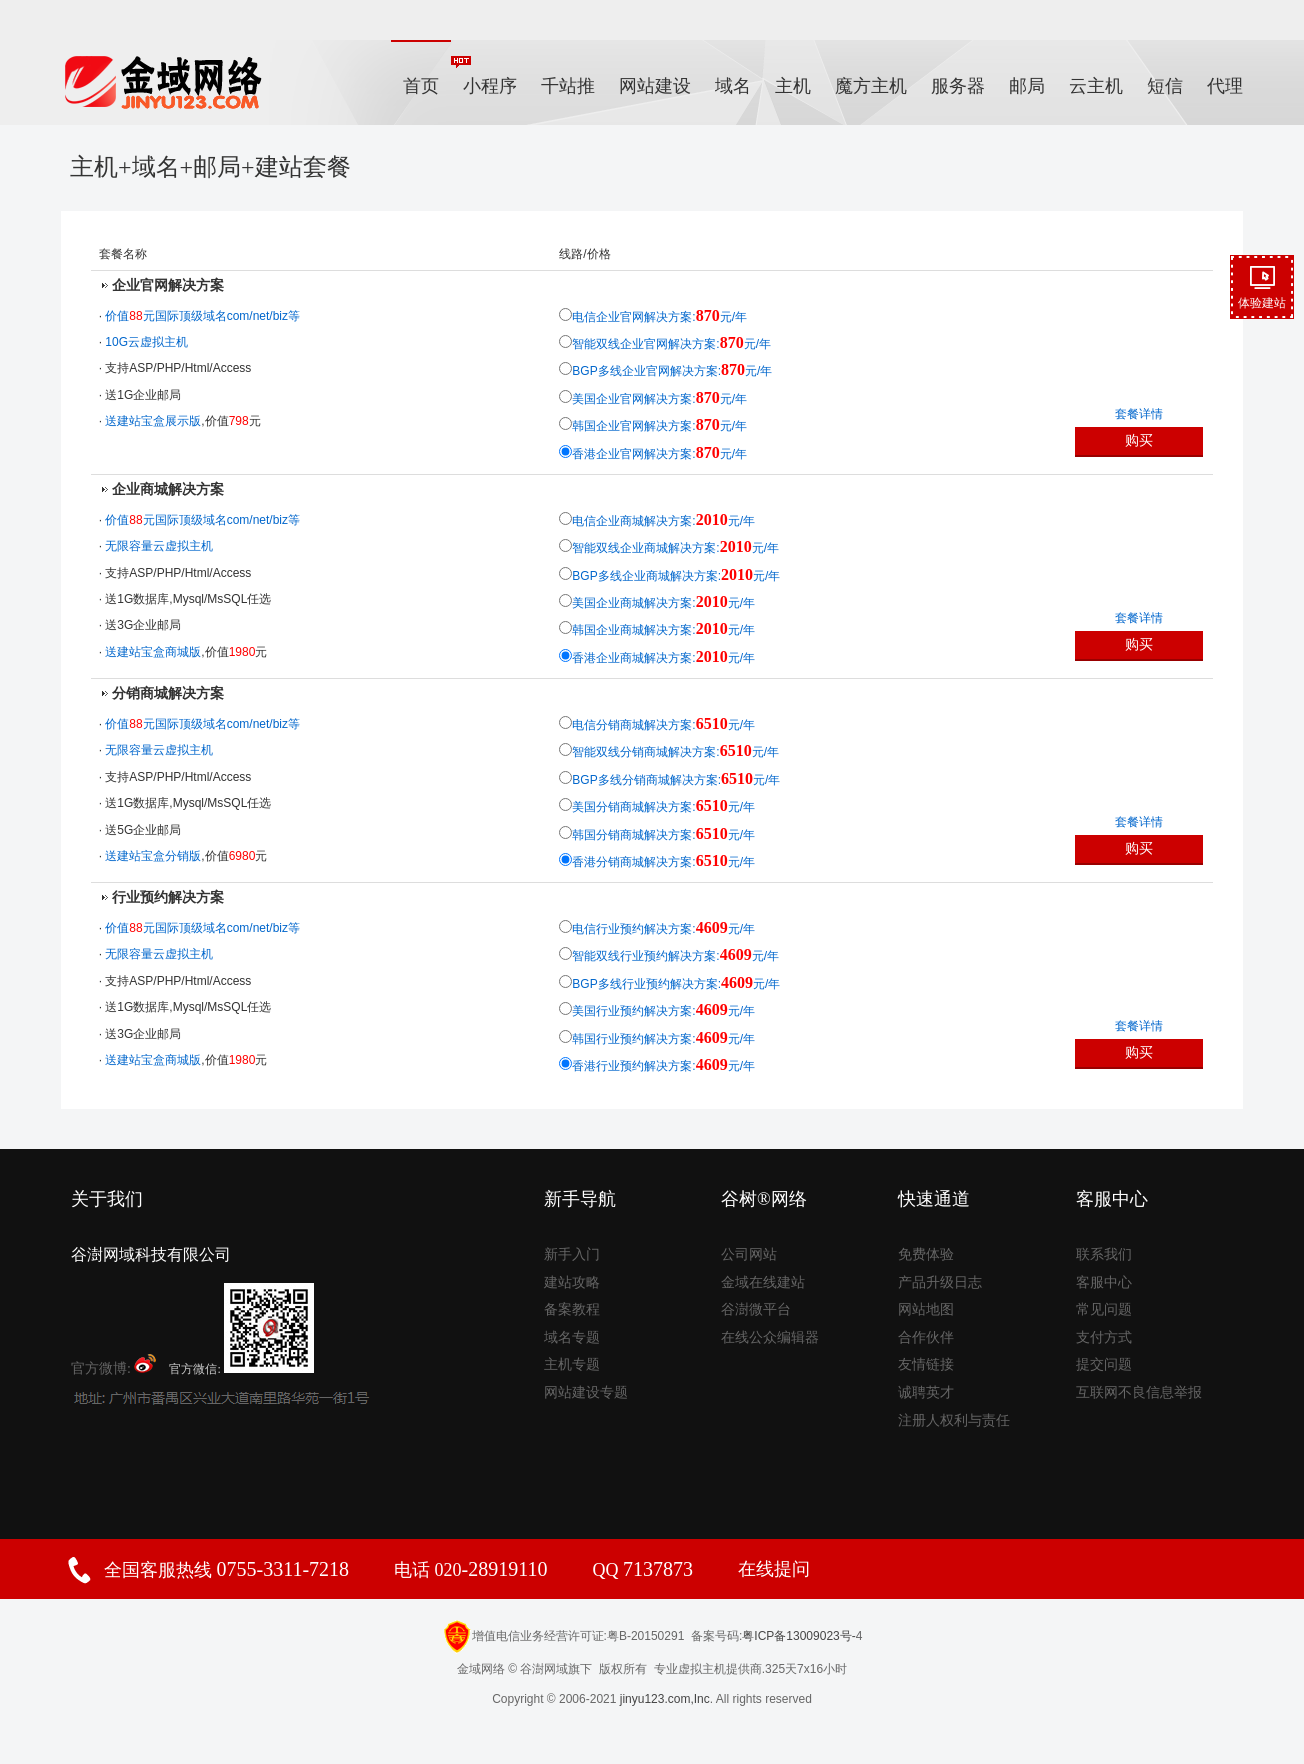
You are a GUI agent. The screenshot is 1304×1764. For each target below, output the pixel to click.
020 (488, 1570)
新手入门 (572, 1254)
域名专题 (572, 1337)
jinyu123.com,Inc (665, 1699)
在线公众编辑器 (770, 1337)
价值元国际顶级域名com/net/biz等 (202, 316)
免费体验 (926, 1254)
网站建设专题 (586, 1392)
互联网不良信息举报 (1139, 1392)
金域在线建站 (763, 1282)
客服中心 (1104, 1282)
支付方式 (1104, 1337)
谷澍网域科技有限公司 (151, 1254)
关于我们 (107, 1199)
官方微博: (114, 1364)
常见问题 (1104, 1309)
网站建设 (655, 86)
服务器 (958, 86)
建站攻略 (572, 1282)
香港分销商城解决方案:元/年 (663, 862)
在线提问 (774, 1569)
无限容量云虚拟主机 (159, 546)
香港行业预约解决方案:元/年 (663, 1066)
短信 (1165, 86)
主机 (793, 86)
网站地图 (926, 1309)
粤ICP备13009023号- (798, 1636)
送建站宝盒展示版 (153, 421)
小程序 (484, 75)
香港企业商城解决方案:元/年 (663, 658)
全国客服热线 (226, 1570)
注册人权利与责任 (954, 1420)
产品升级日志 (940, 1282)
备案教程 (572, 1309)
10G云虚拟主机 (146, 342)
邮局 (1027, 86)
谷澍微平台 (756, 1309)
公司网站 (749, 1254)
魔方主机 (871, 86)
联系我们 (1104, 1254)
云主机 (1096, 86)
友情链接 (926, 1364)
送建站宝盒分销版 (153, 856)
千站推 (568, 86)
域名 (733, 86)
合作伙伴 (926, 1337)
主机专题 (572, 1364)
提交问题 (1104, 1364)
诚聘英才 (926, 1392)
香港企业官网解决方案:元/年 (659, 454)
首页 (421, 86)
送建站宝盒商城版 (153, 652)
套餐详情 (1139, 414)
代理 (1225, 86)
